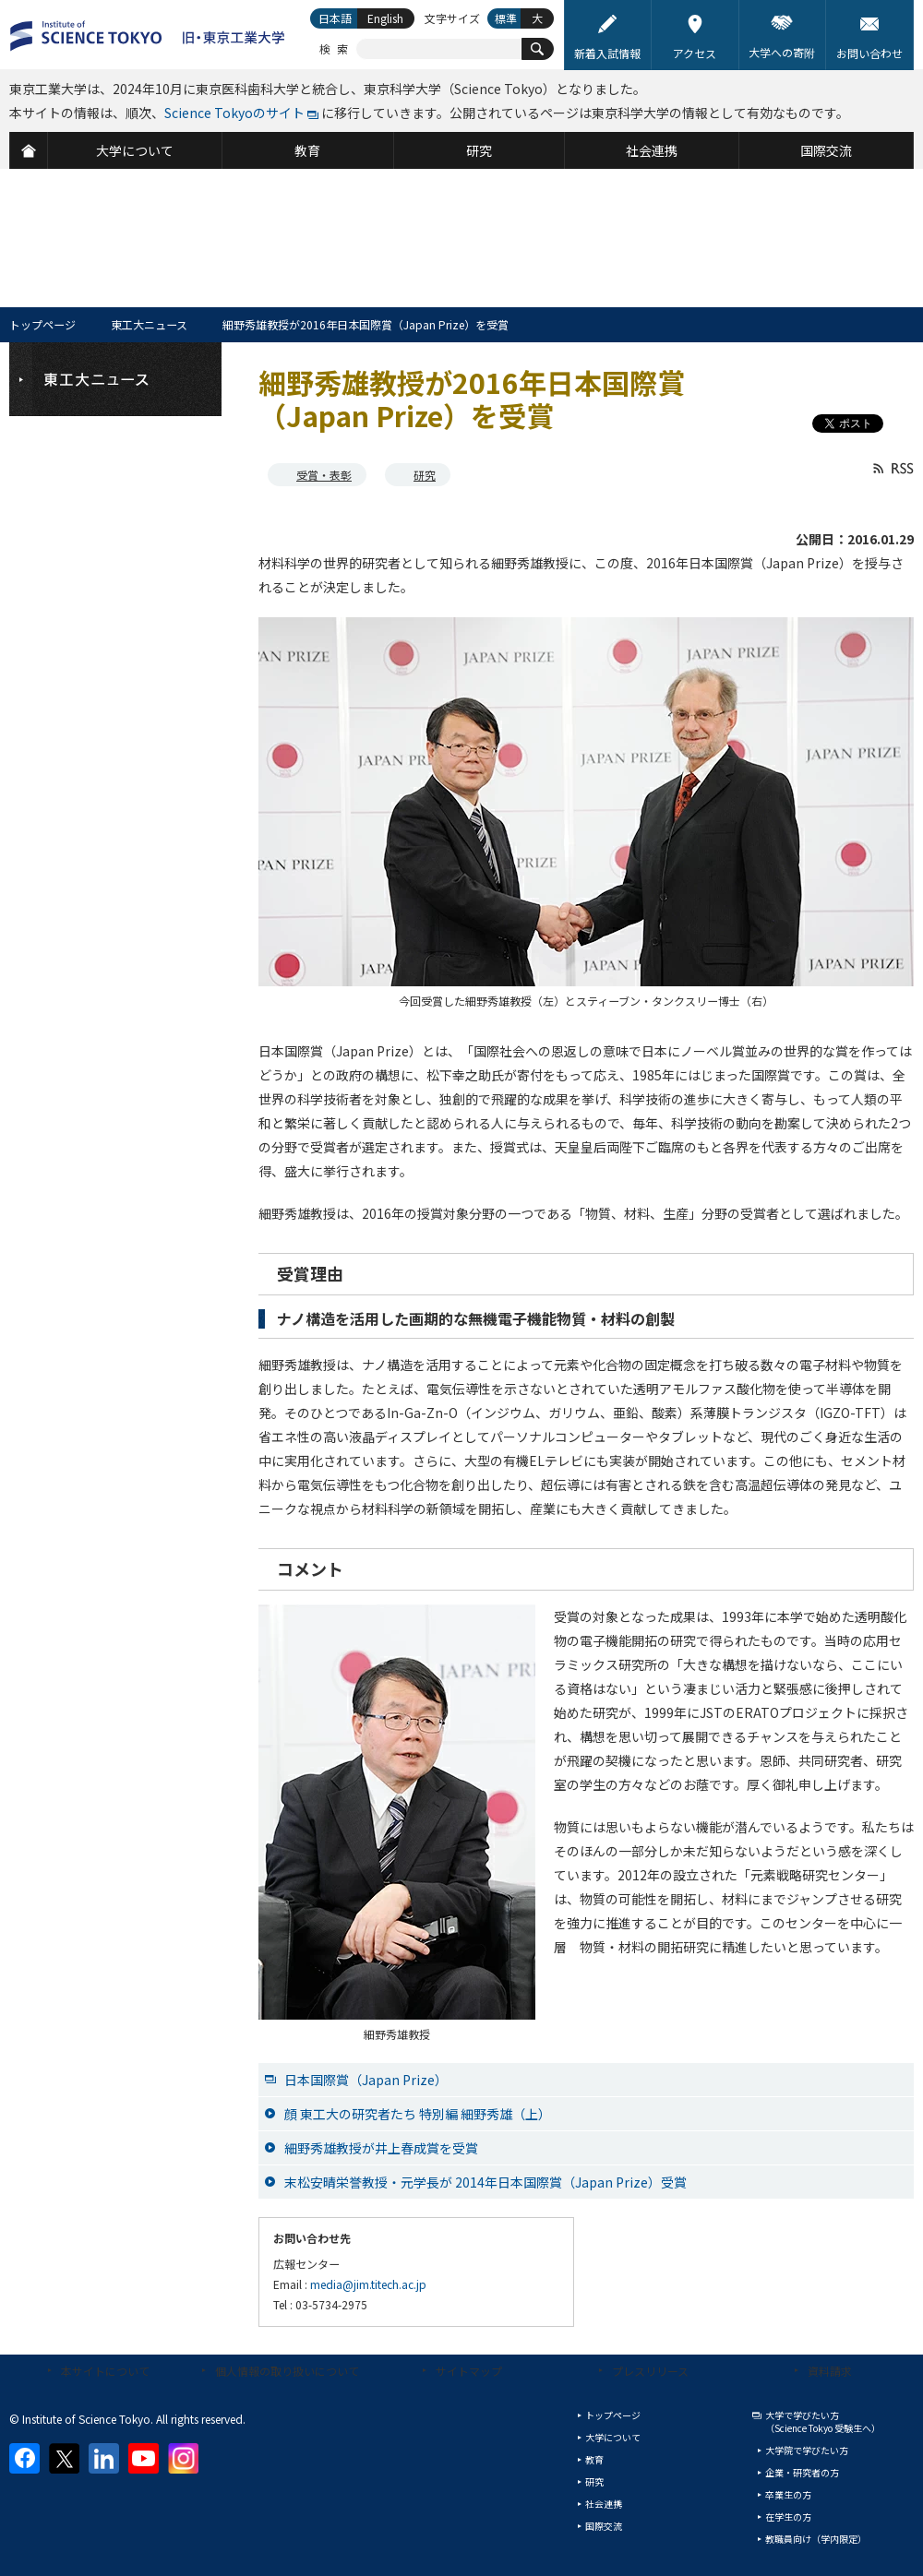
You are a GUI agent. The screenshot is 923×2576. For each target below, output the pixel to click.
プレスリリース (650, 2371)
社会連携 (603, 2503)
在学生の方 (788, 2516)
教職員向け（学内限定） (816, 2539)
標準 (506, 18)
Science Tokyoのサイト (234, 112)
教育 (594, 2459)
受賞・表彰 (324, 475)
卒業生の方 (788, 2494)
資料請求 (830, 2371)
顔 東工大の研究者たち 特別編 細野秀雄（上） (417, 2114)
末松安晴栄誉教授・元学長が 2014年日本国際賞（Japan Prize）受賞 (485, 2182)
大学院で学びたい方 (806, 2450)
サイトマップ (469, 2371)
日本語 (335, 18)
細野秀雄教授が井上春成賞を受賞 (381, 2148)
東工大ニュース (149, 324)
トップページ (42, 324)
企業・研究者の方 (802, 2472)
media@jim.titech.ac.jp (368, 2284)
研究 (425, 475)
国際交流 (603, 2526)
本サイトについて (105, 2371)
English (385, 18)
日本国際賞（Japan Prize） (366, 2079)
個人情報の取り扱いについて (287, 2371)
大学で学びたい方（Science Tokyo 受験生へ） (823, 2421)
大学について (613, 2437)
